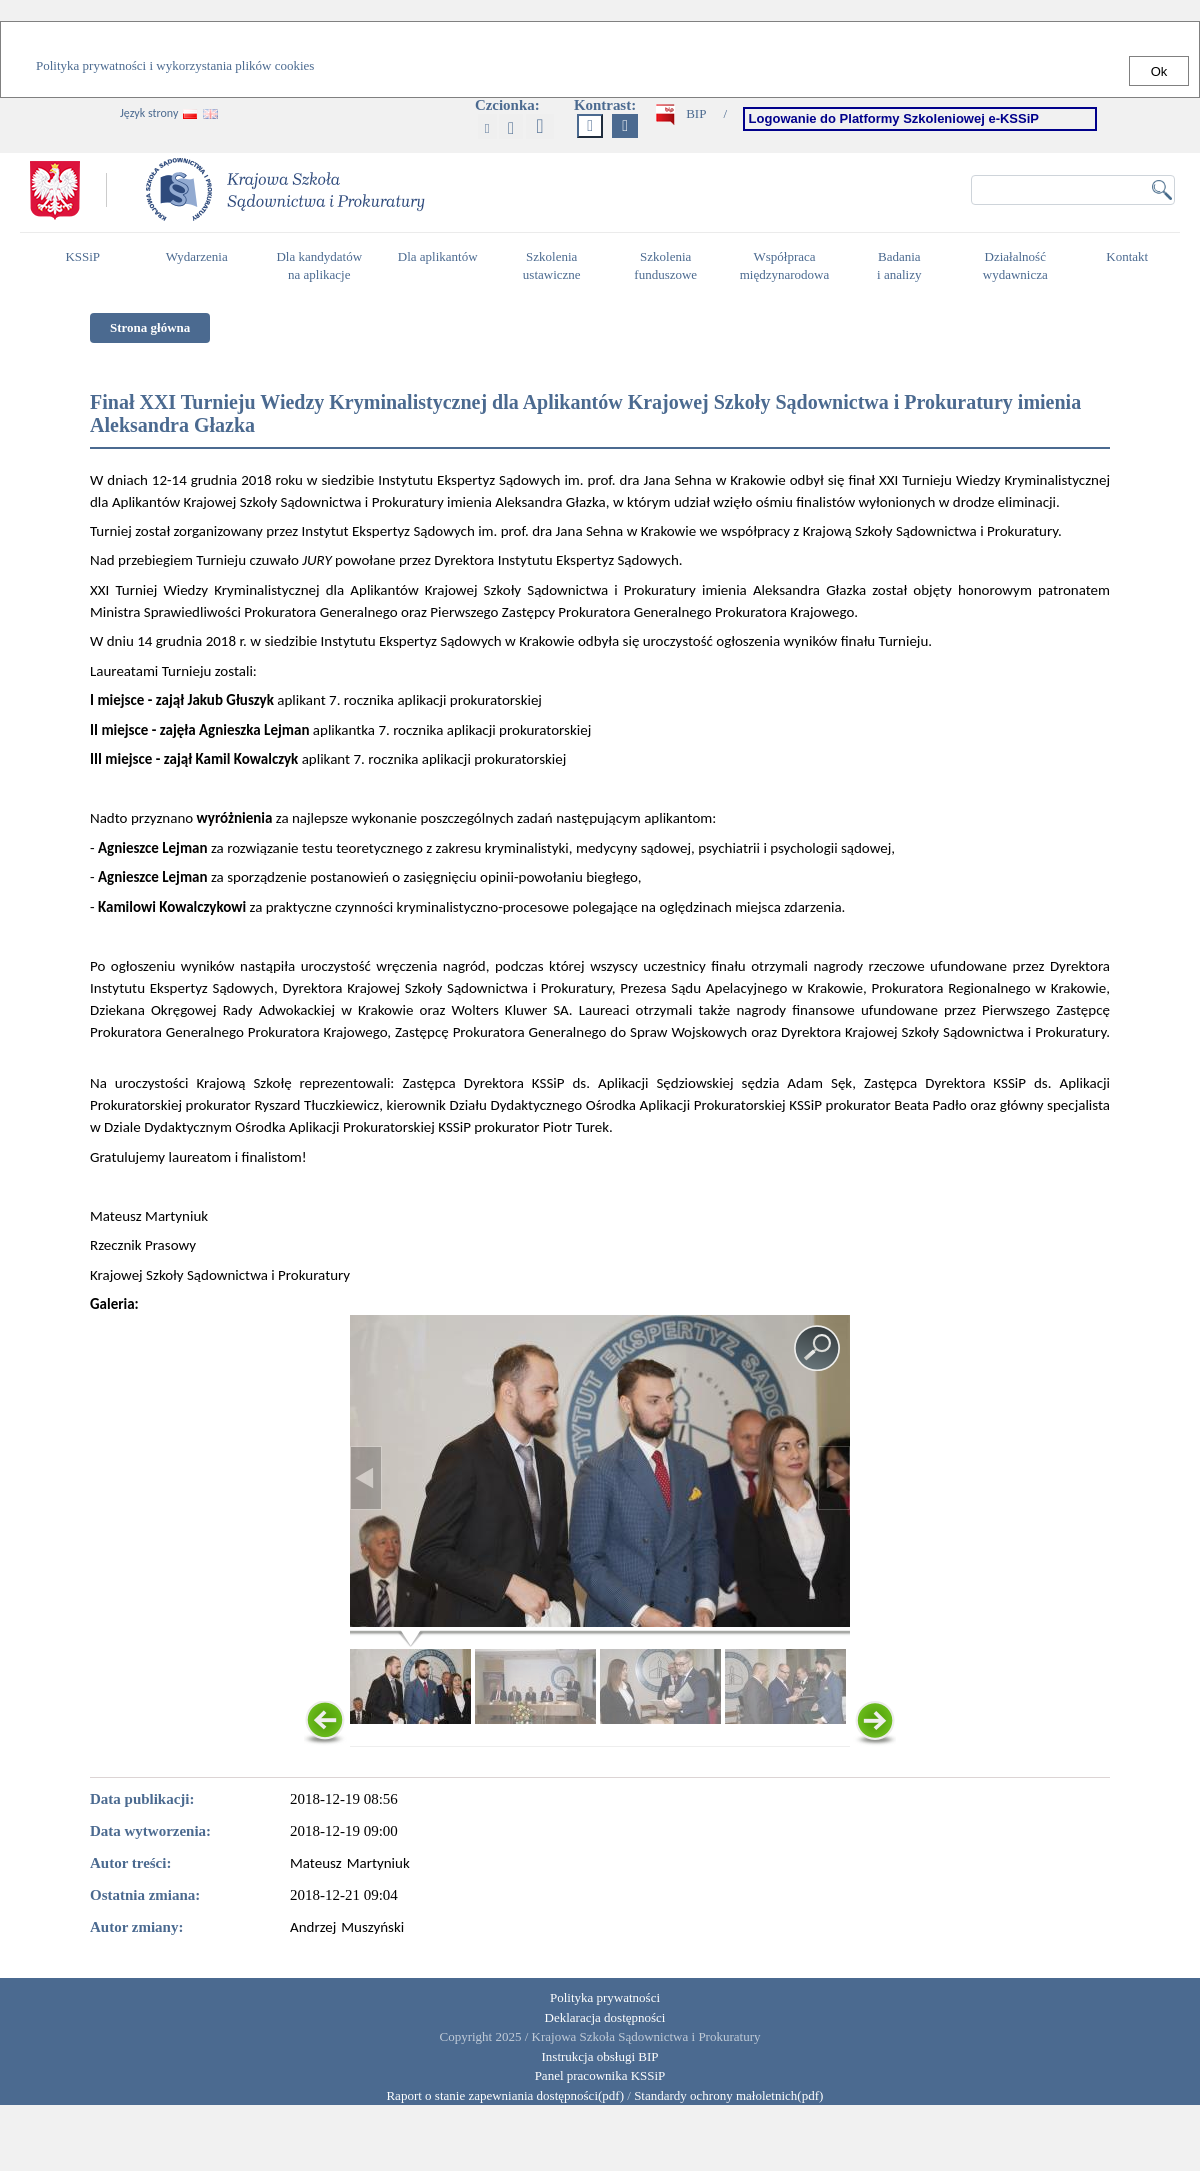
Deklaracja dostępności (605, 2017)
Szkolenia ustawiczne (557, 266)
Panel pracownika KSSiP (600, 2075)
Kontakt (1132, 265)
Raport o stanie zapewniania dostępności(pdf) (500, 2095)
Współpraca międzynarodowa (787, 266)
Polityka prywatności (605, 1997)
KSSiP (87, 265)
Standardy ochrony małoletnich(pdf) (728, 2095)
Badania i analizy (904, 266)
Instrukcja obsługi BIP (600, 2056)
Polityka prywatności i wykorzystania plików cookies (175, 65)
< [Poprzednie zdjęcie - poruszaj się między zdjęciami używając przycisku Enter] (366, 1478)
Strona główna (150, 327)
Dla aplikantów (440, 265)
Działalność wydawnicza (1021, 266)
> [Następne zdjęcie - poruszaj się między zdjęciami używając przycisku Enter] (834, 1478)
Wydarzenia (197, 256)
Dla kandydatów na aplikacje (319, 266)
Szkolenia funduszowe (670, 266)
